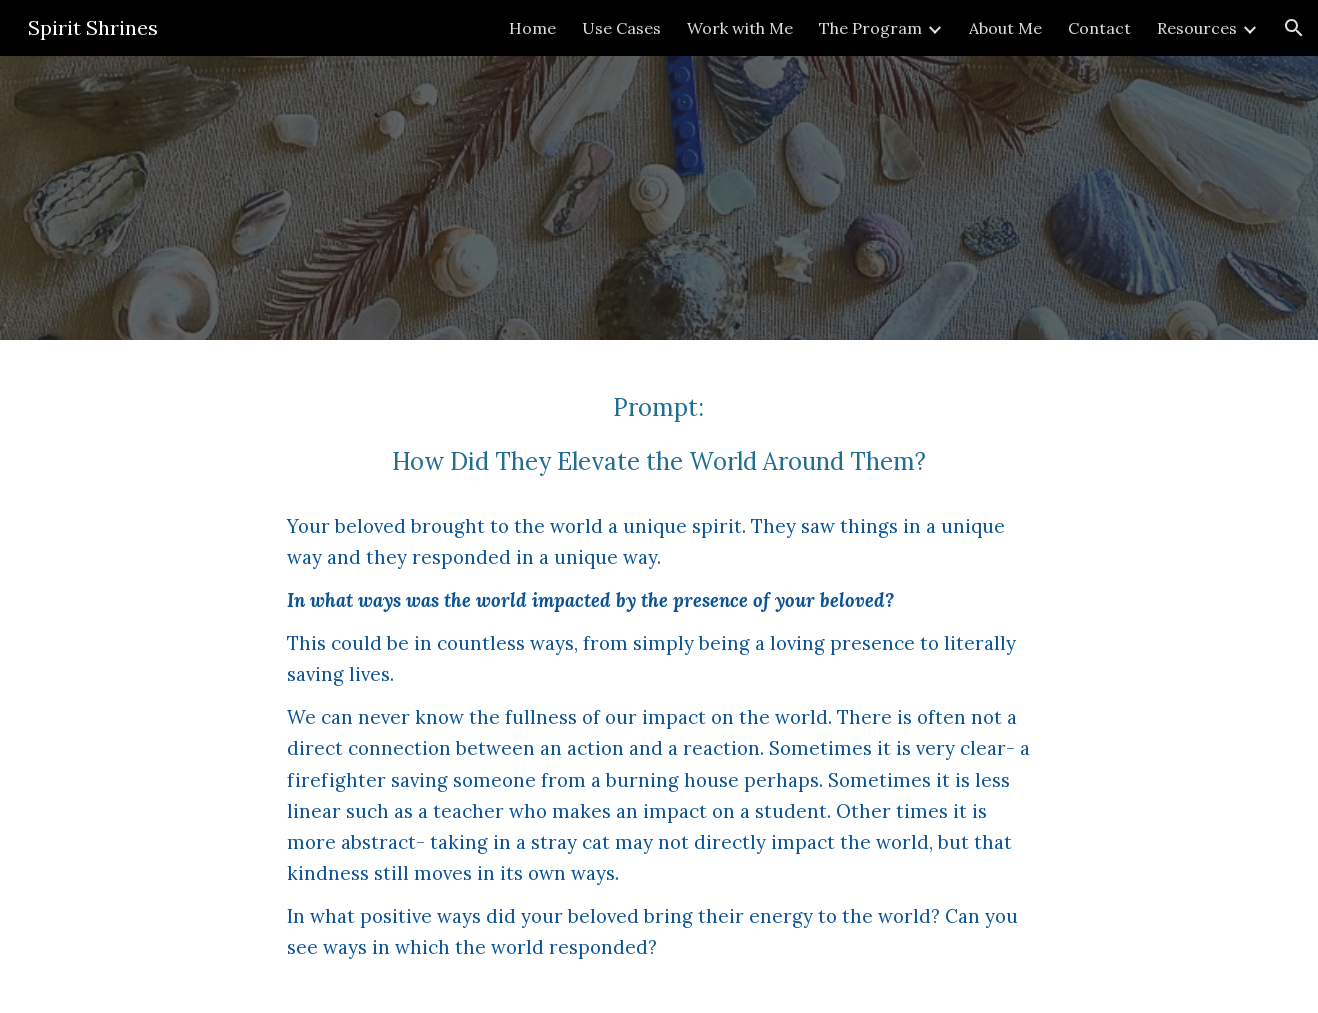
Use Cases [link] (621, 28)
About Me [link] (1005, 28)
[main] (659, 676)
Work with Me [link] (740, 28)
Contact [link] (1099, 28)
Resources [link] (1197, 28)
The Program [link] (870, 28)
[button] (1294, 28)
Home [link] (532, 28)
